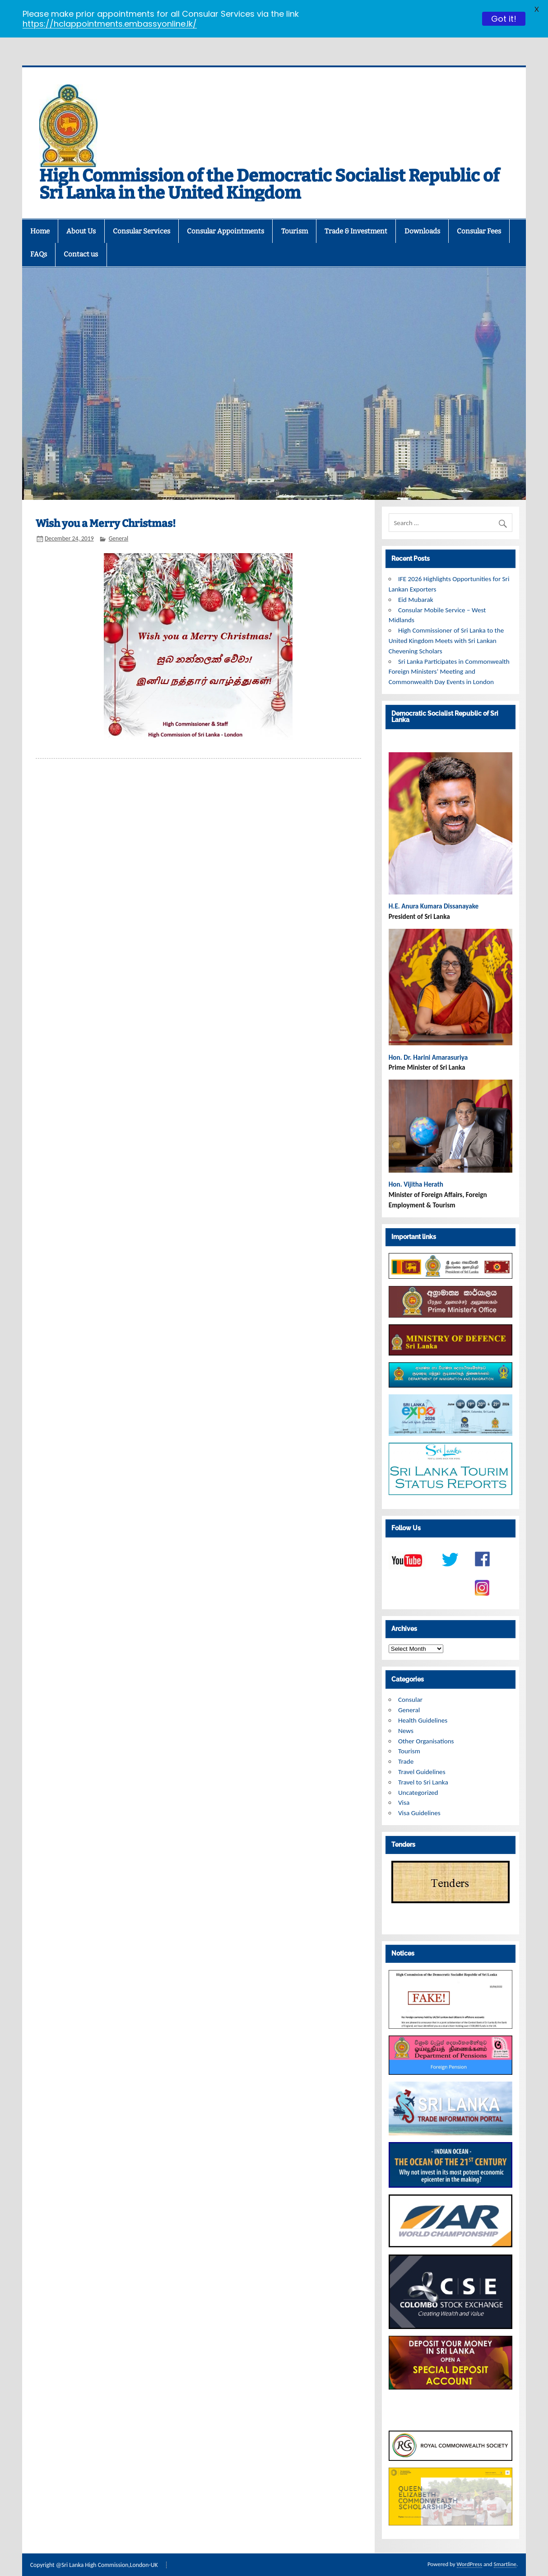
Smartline (505, 2549)
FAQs (38, 240)
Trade (405, 1747)
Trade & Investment (356, 217)
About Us (81, 217)
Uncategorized (418, 1778)
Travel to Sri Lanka (423, 1768)
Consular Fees (479, 217)
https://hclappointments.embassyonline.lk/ (110, 23)
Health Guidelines (422, 1706)
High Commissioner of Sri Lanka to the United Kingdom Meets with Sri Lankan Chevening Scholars (446, 626)
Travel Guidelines (422, 1757)
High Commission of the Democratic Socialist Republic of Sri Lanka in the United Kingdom (269, 170)
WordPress (469, 2549)
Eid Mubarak (415, 585)
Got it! (503, 18)
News (405, 1716)
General (119, 524)
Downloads (422, 217)
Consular (410, 1685)
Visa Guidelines (419, 1798)
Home (40, 217)
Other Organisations (426, 1727)
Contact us (81, 240)
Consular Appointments (225, 217)
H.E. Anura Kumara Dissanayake (434, 892)
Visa (403, 1788)
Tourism (294, 217)
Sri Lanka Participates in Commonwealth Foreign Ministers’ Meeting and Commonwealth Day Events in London (449, 657)
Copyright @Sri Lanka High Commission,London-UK (94, 2551)
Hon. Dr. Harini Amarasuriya (428, 1043)
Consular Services (141, 217)
